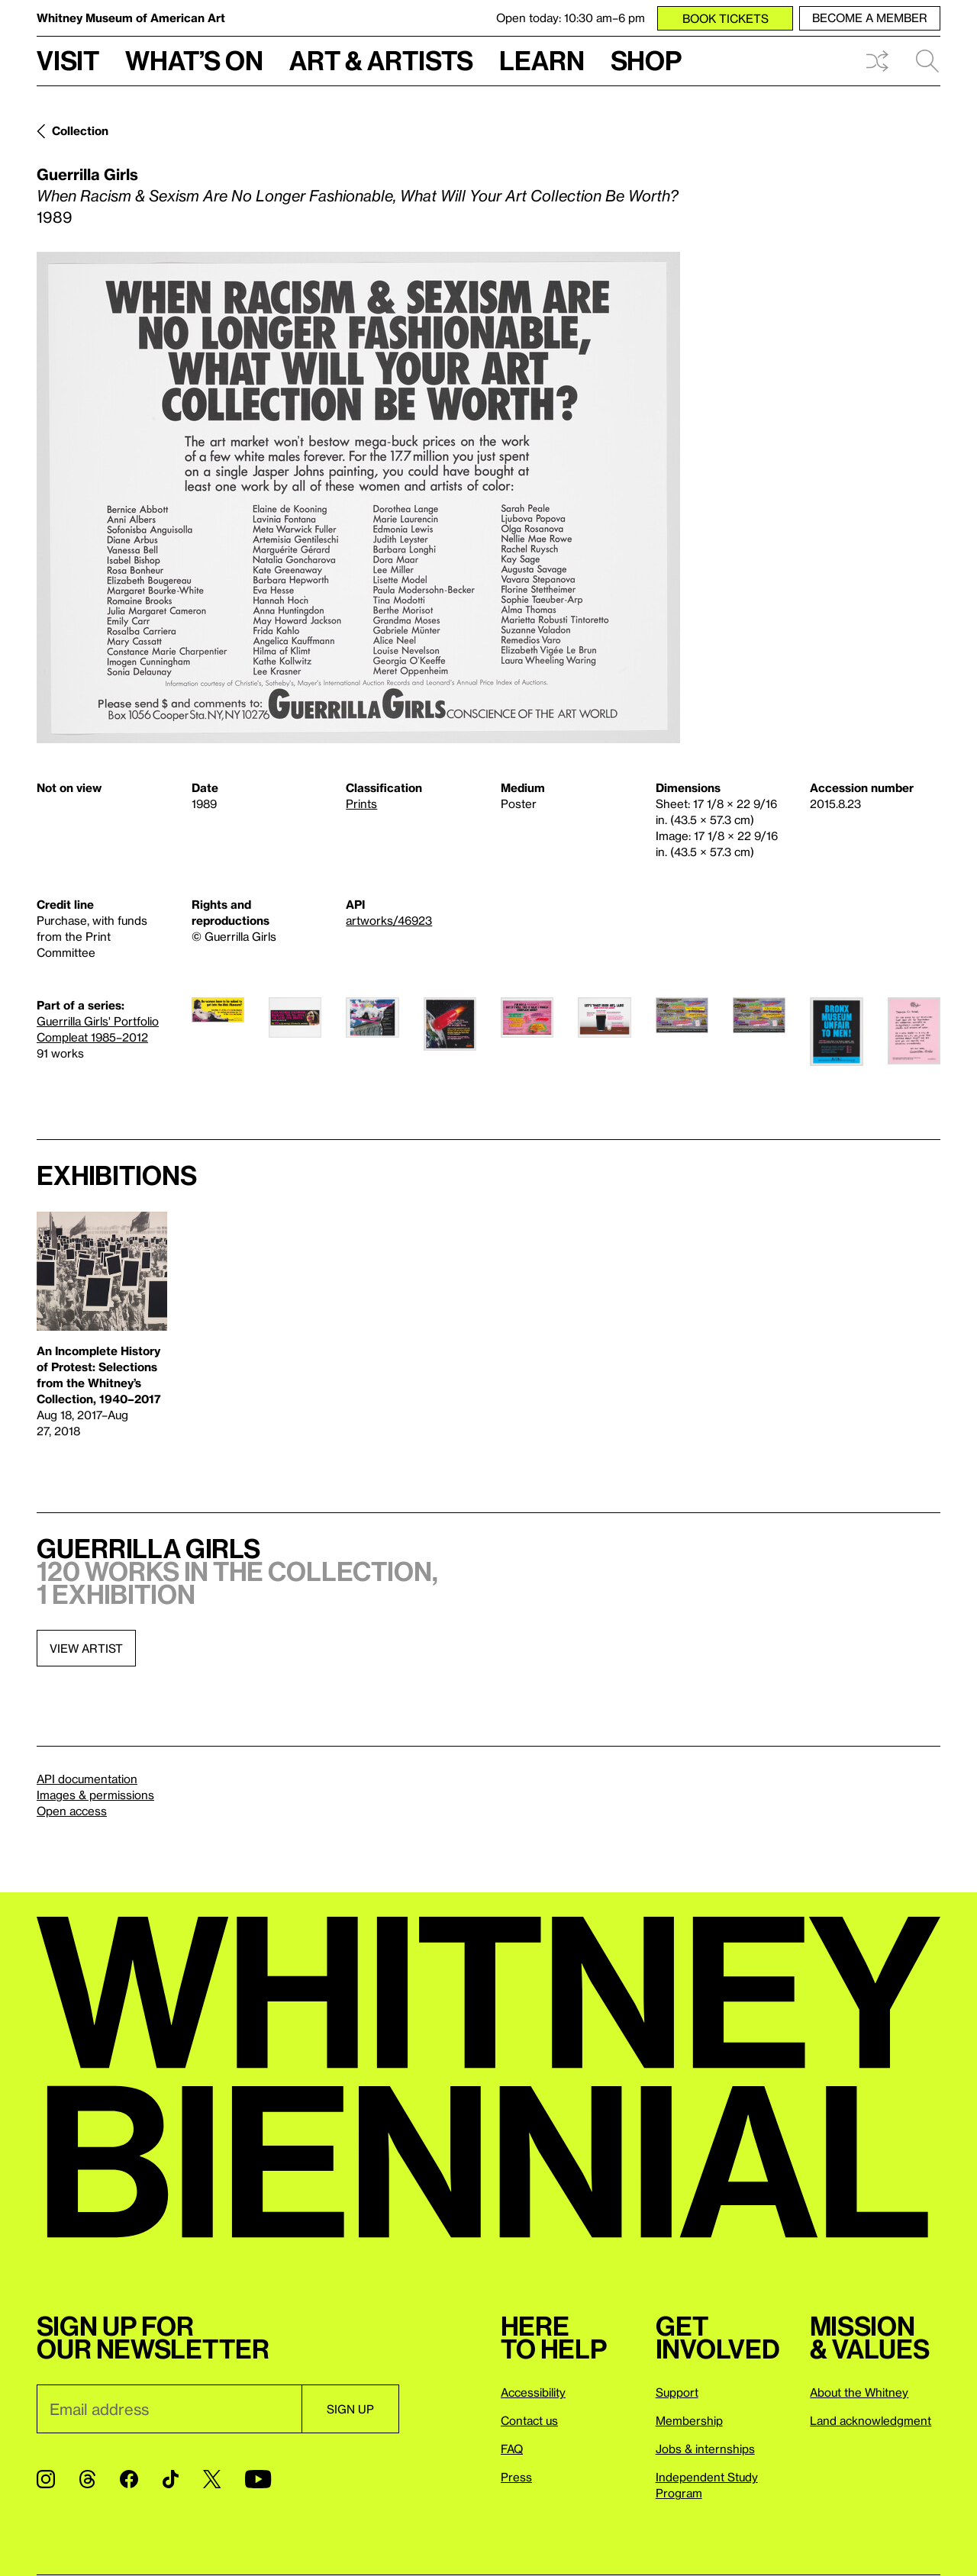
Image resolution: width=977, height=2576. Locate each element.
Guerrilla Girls (87, 174)
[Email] (169, 2408)
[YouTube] (258, 2479)
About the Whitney (859, 2392)
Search (927, 61)
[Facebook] (129, 2479)
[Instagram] (45, 2479)
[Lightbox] (358, 497)
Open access (72, 1811)
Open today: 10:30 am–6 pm (570, 17)
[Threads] (87, 2479)
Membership (689, 2420)
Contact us (529, 2420)
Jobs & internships (705, 2448)
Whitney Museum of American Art (131, 17)
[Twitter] (212, 2479)
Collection (80, 130)
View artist (86, 1648)
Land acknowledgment (870, 2420)
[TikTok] (170, 2479)
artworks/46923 (389, 920)
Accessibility (533, 2392)
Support (677, 2392)
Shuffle (877, 61)
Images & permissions (95, 1795)
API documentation (87, 1778)
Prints (361, 803)
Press (516, 2477)
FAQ (512, 2448)
